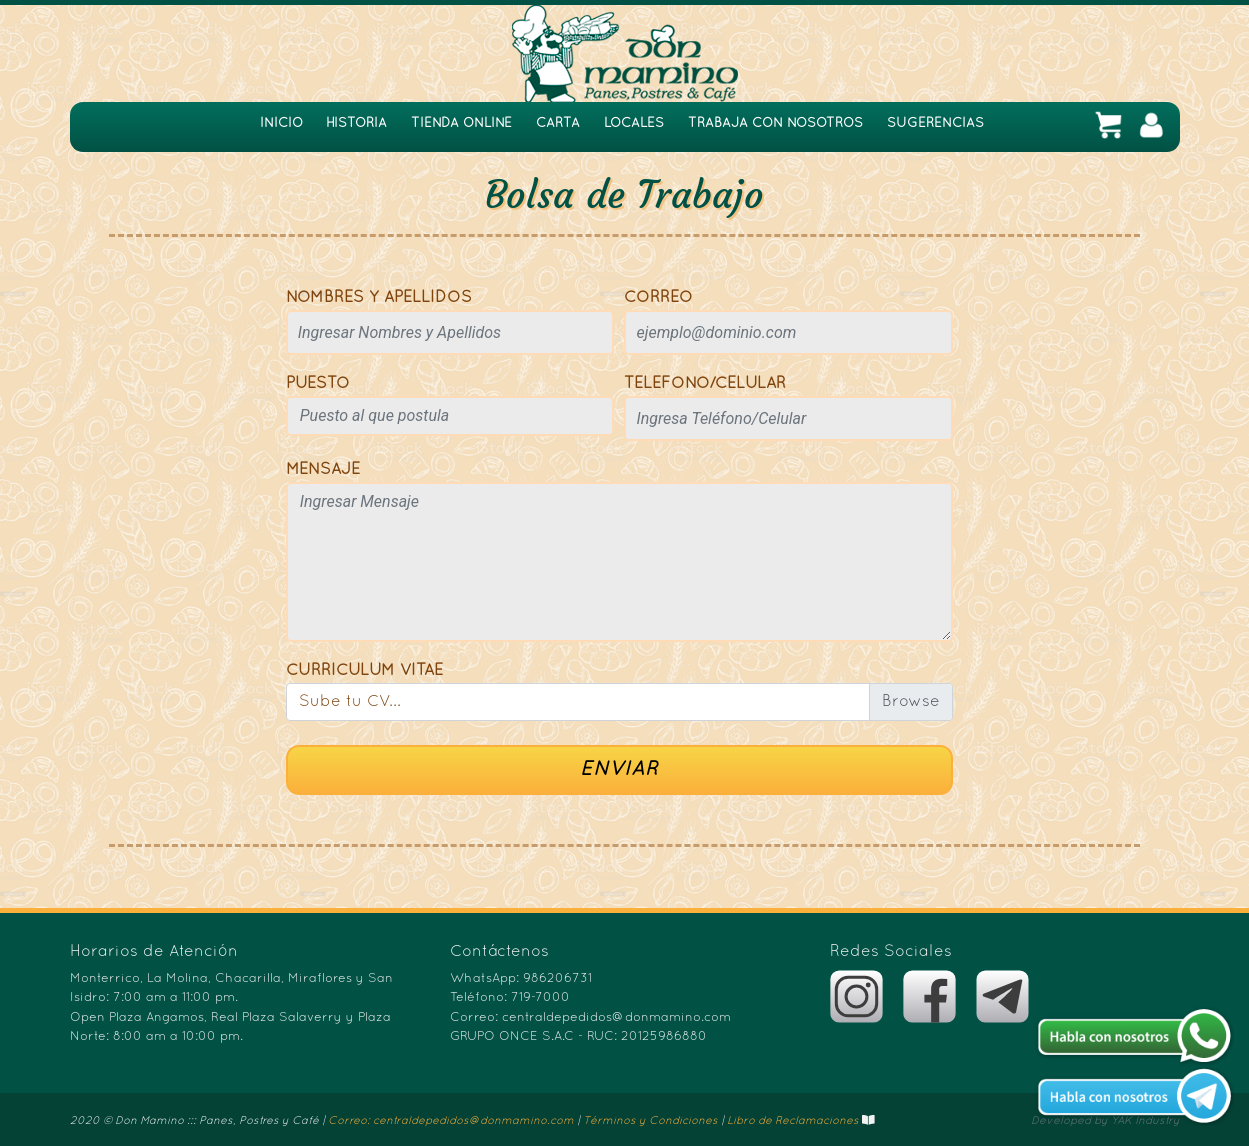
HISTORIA (356, 124)
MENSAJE (323, 470)
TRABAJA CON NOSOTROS (775, 124)
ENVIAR (619, 770)
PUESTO (318, 384)
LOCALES (634, 124)
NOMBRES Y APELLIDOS (379, 298)
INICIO (281, 124)
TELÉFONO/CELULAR (705, 384)
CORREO (658, 298)
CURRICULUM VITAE (364, 671)
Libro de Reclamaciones (793, 1121)
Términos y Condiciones (650, 1121)
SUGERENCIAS (935, 124)
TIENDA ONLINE (461, 124)
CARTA (558, 124)
